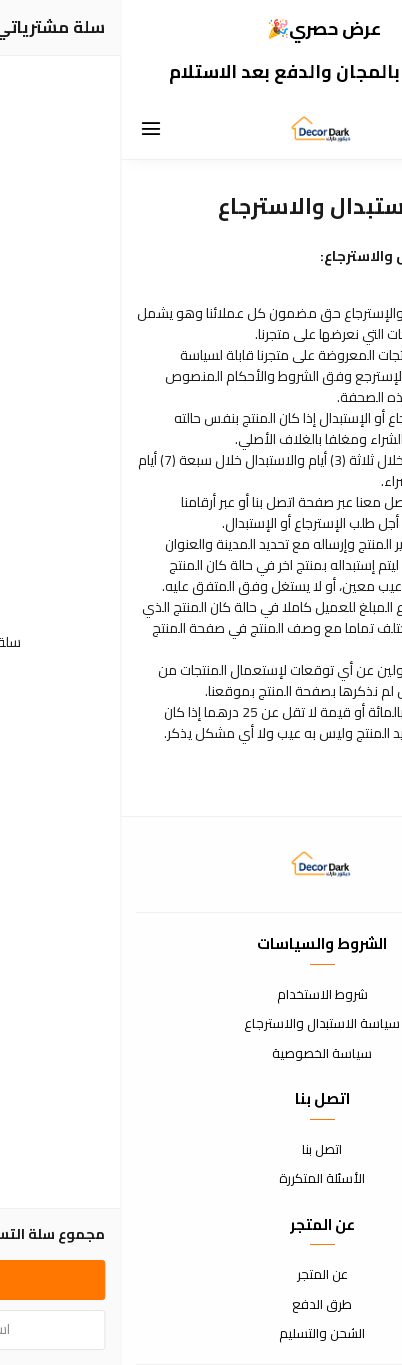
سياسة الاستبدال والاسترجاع (201, 1024)
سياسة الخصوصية (201, 1054)
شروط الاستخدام (201, 995)
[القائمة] (30, 130)
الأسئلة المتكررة (201, 1179)
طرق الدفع (201, 1305)
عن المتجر (201, 1275)
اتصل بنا (201, 1150)
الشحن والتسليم (201, 1334)
